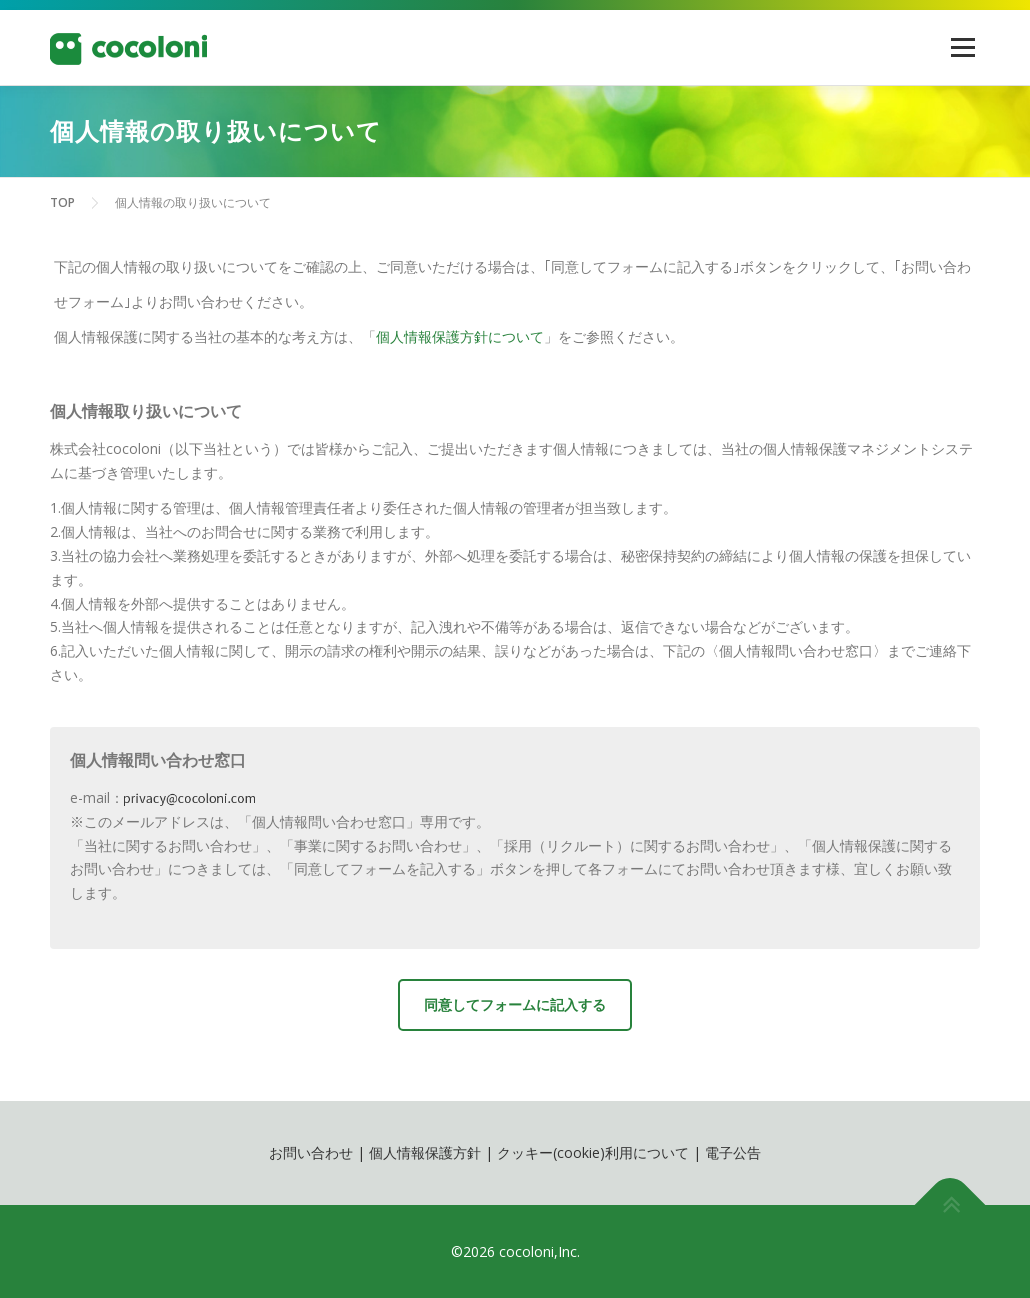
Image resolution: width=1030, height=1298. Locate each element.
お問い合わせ (311, 1152)
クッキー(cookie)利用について (593, 1152)
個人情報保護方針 (425, 1152)
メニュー (962, 47)
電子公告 (733, 1152)
